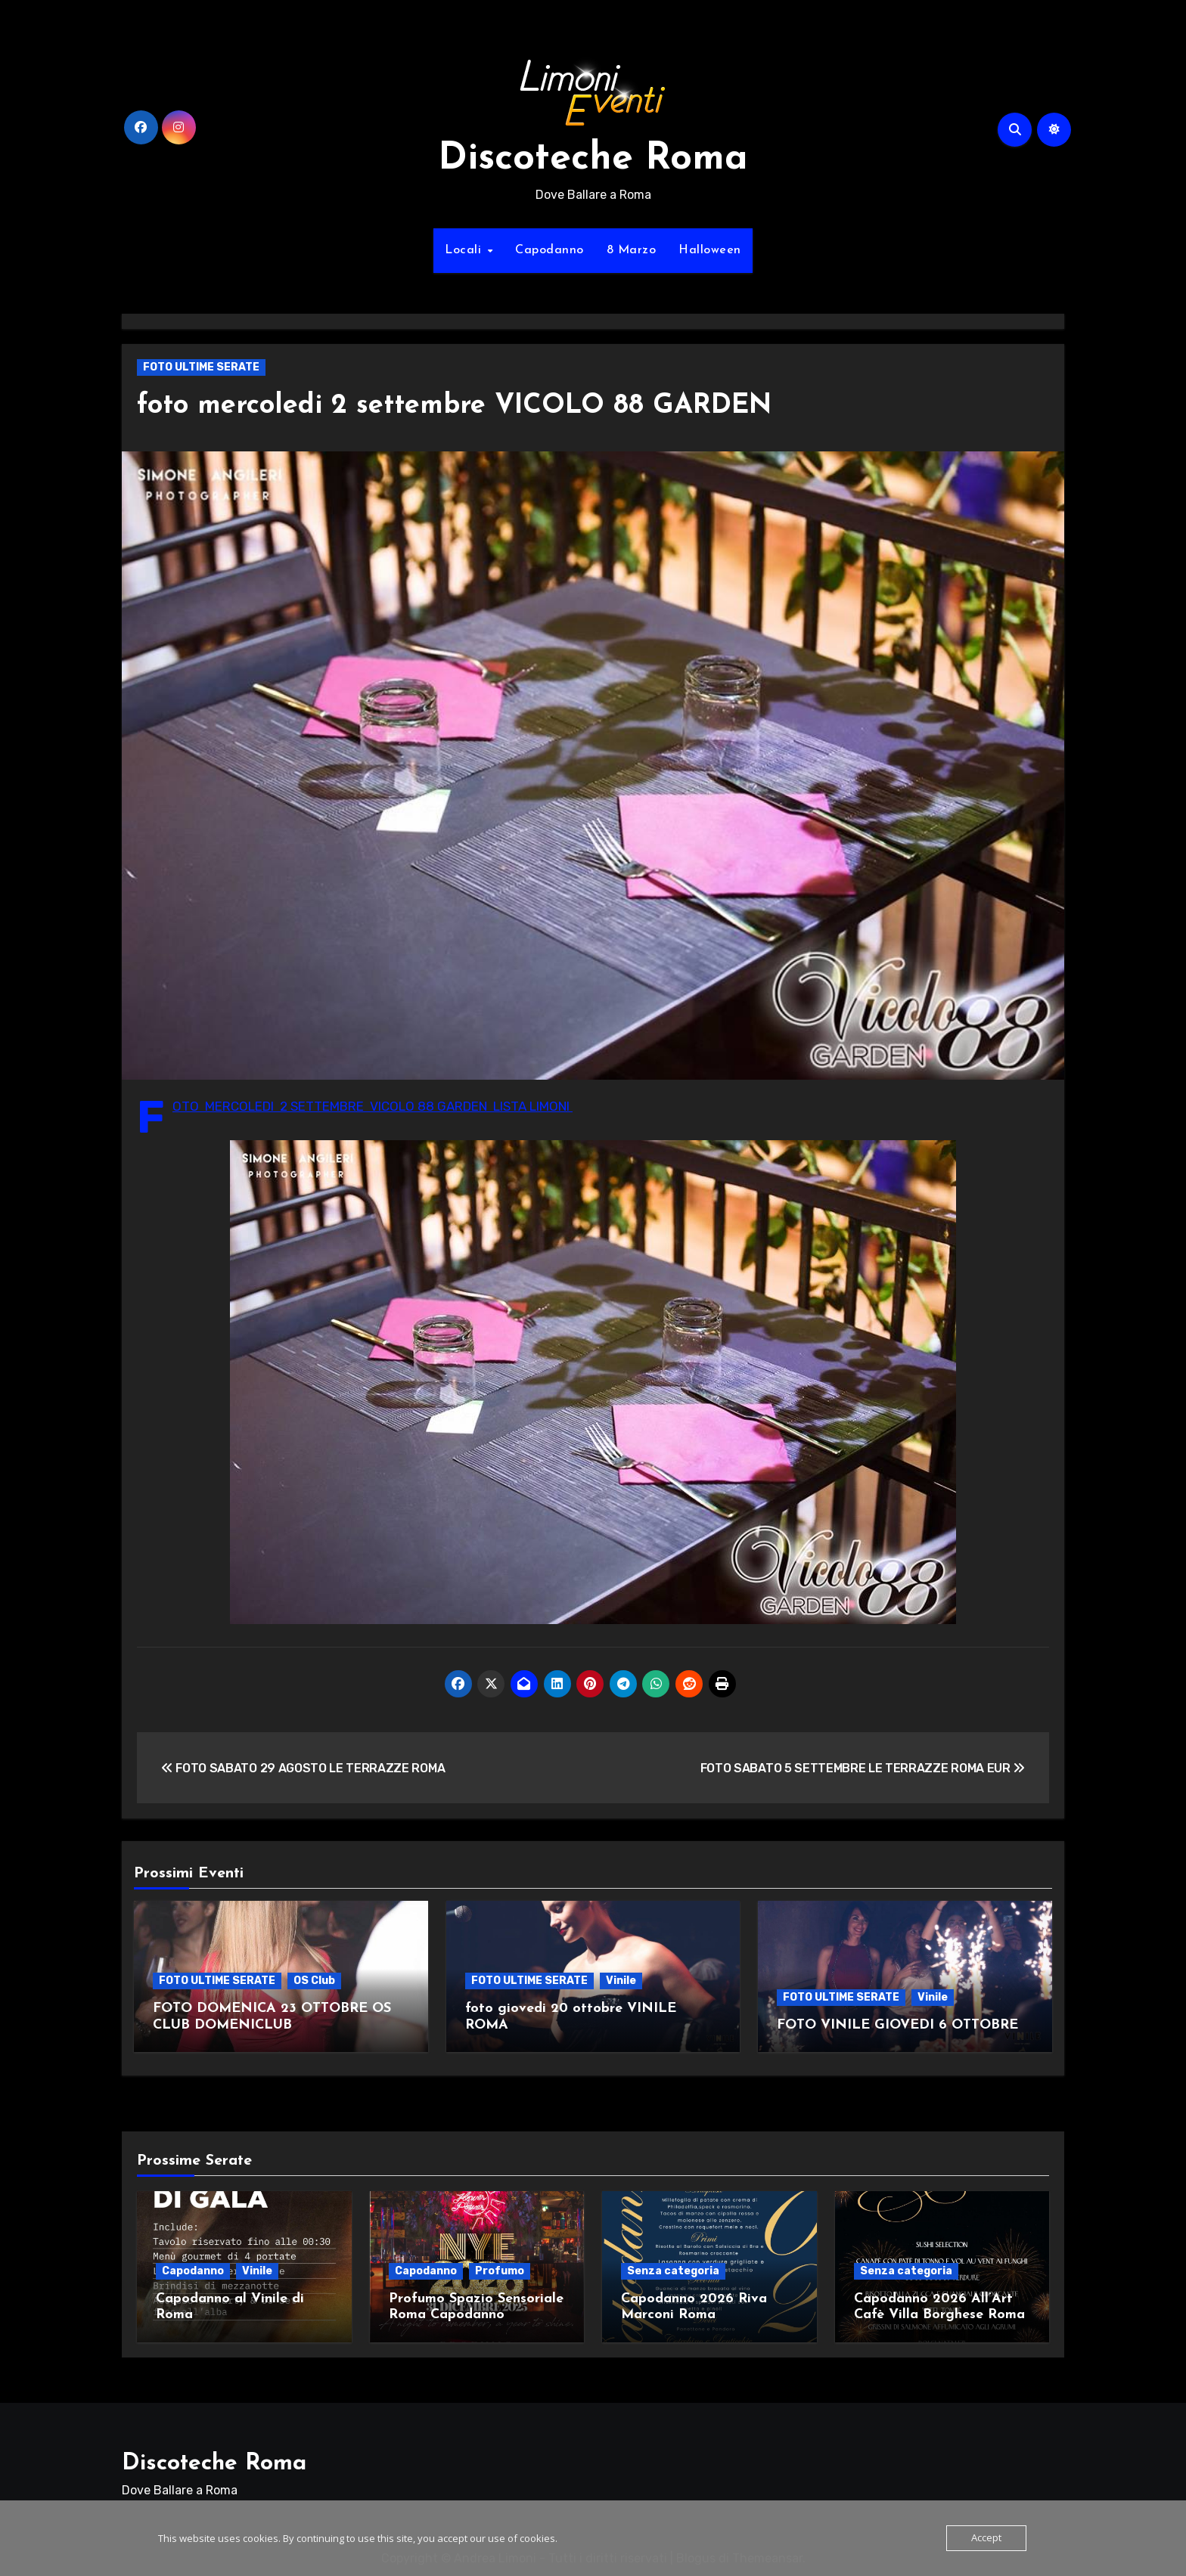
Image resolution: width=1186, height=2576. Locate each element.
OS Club (314, 1980)
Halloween (709, 250)
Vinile (621, 1980)
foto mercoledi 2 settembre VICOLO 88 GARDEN (473, 405)
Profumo (499, 2265)
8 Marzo (632, 250)
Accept (986, 2538)
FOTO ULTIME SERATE (201, 367)
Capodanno (549, 250)
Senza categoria (673, 2265)
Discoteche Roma (593, 159)
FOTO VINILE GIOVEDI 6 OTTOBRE (897, 2025)
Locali (465, 250)
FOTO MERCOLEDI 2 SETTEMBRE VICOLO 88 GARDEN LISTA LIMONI (372, 1106)
